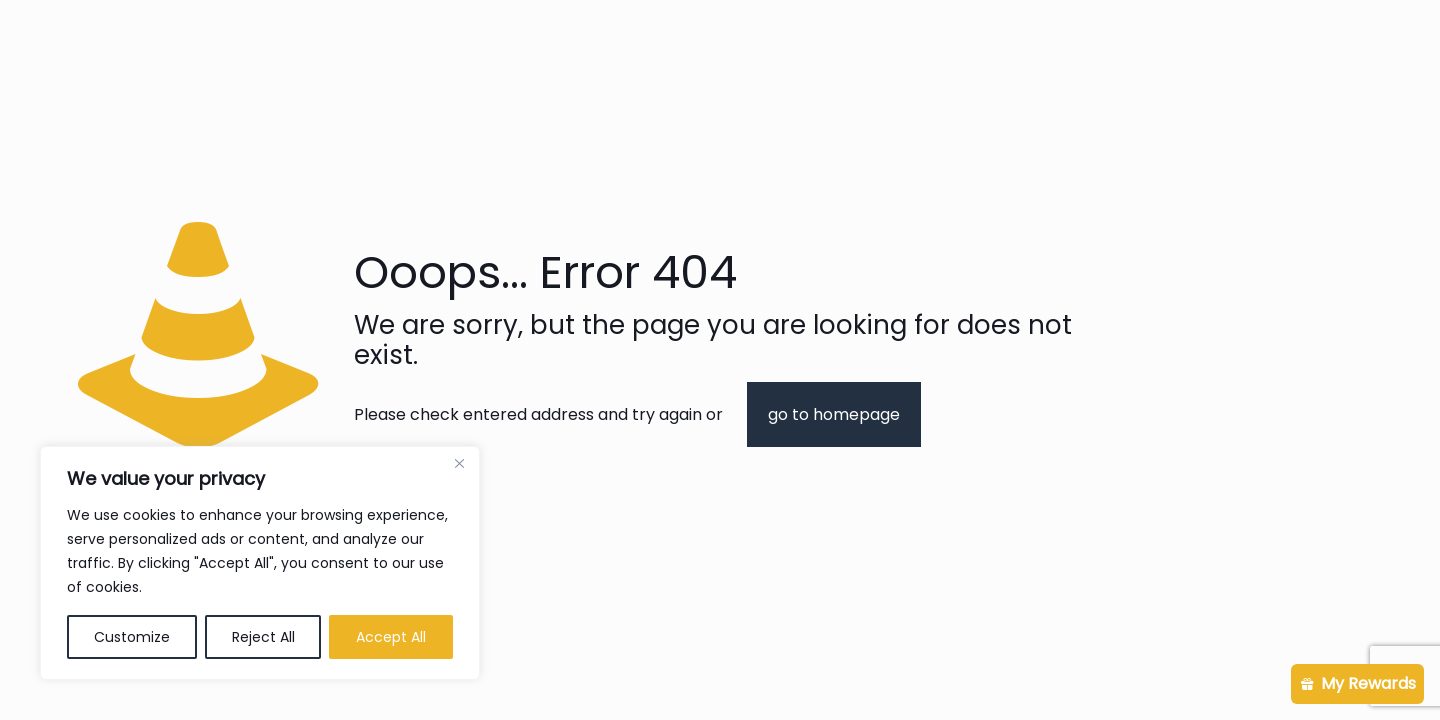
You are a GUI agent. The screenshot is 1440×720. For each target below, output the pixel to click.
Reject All (263, 637)
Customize (132, 637)
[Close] (459, 463)
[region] (260, 563)
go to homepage (834, 414)
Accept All (391, 637)
